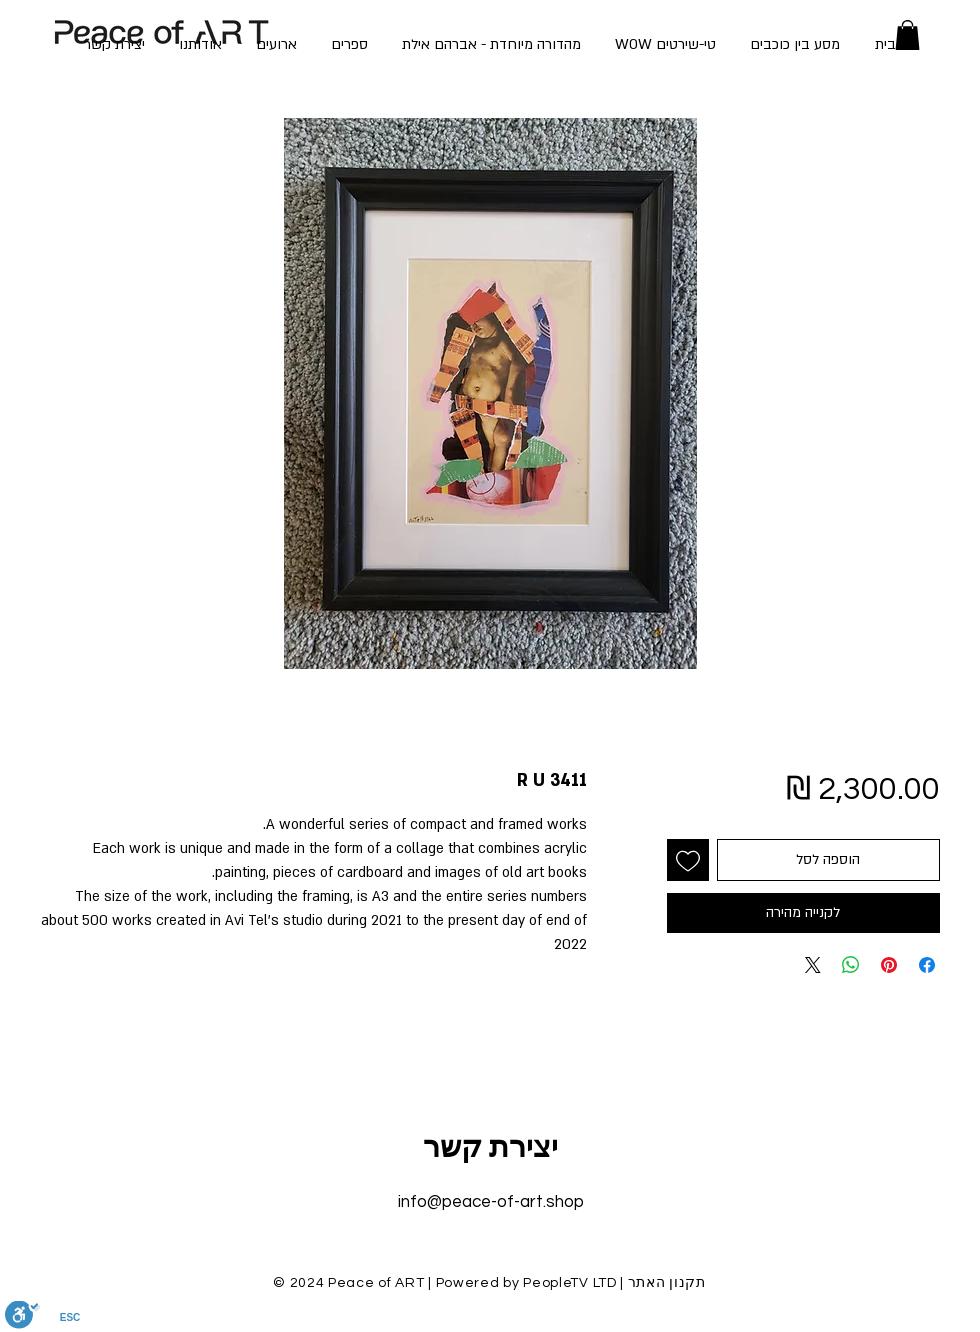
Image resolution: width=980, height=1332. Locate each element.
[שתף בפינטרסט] (889, 965)
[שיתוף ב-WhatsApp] (851, 965)
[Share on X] (813, 965)
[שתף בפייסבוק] (927, 965)
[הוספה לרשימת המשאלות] (688, 860)
